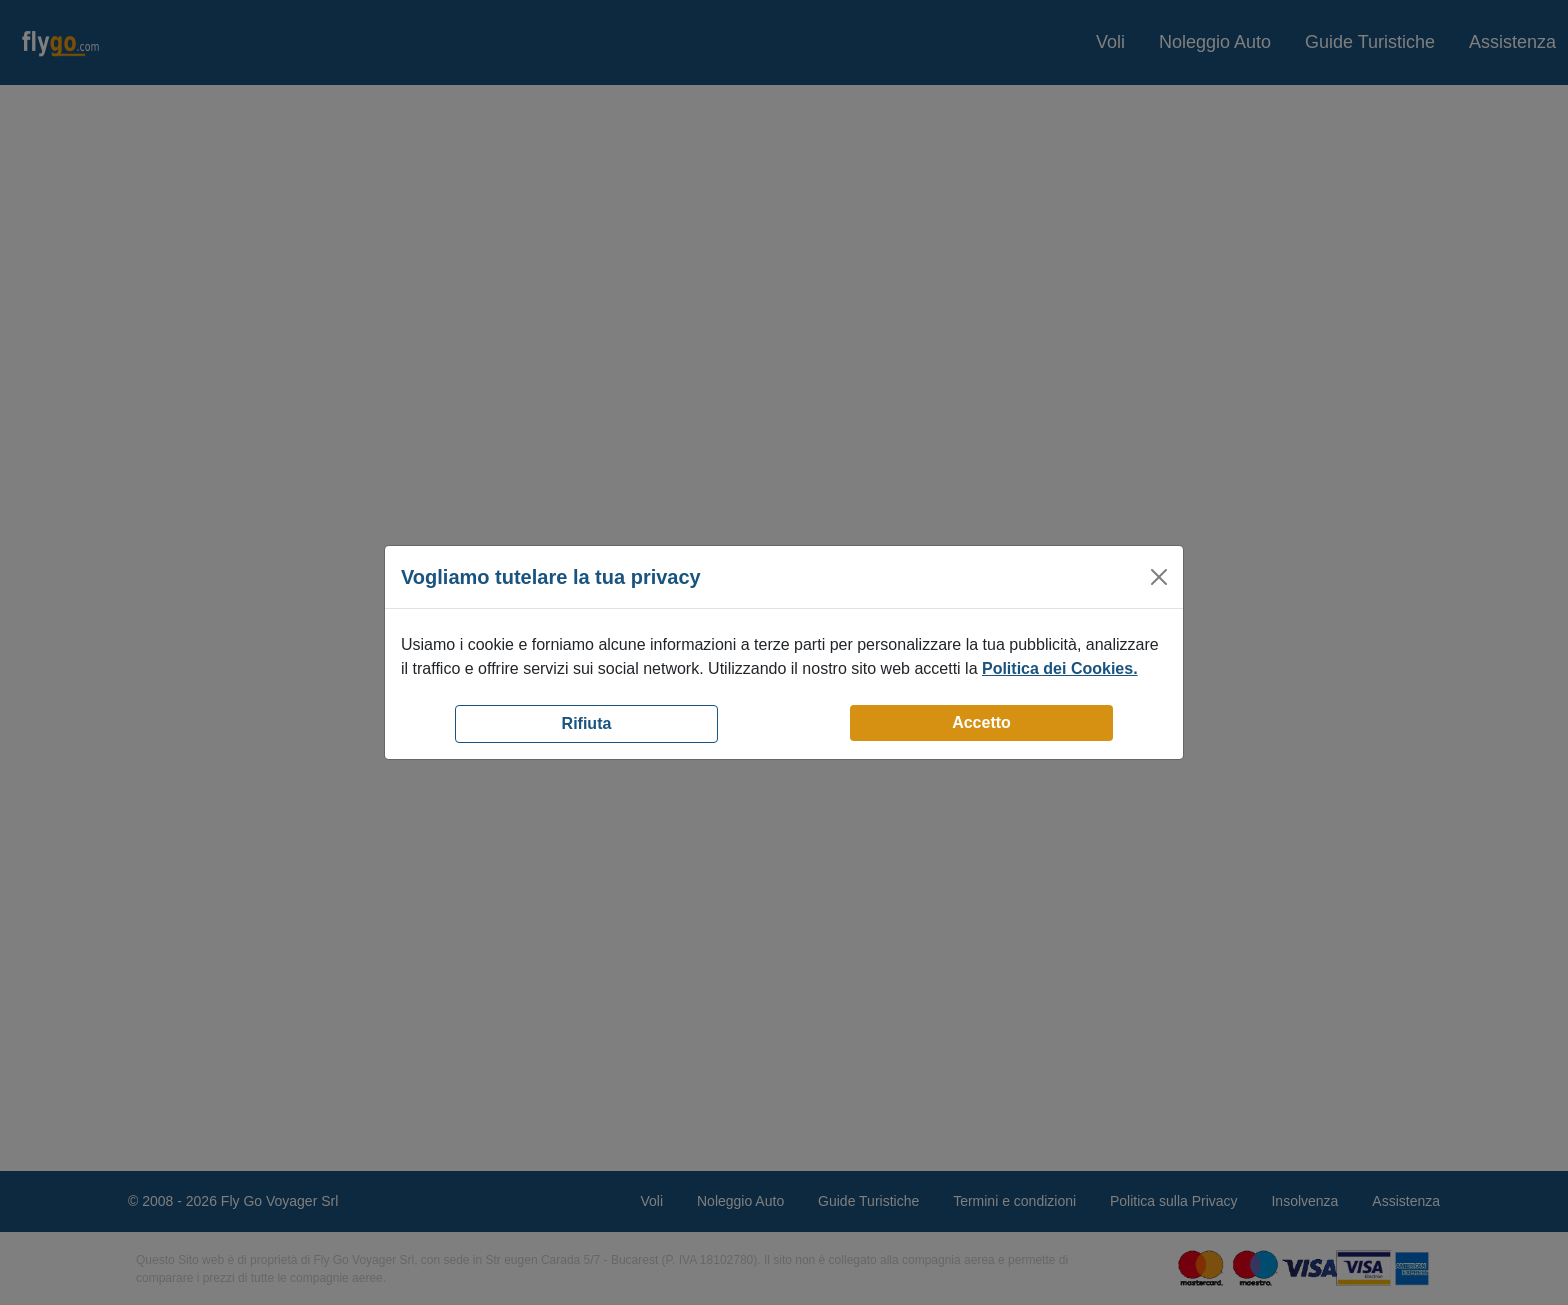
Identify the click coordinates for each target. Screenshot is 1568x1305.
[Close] (1159, 577)
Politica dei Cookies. (1060, 668)
